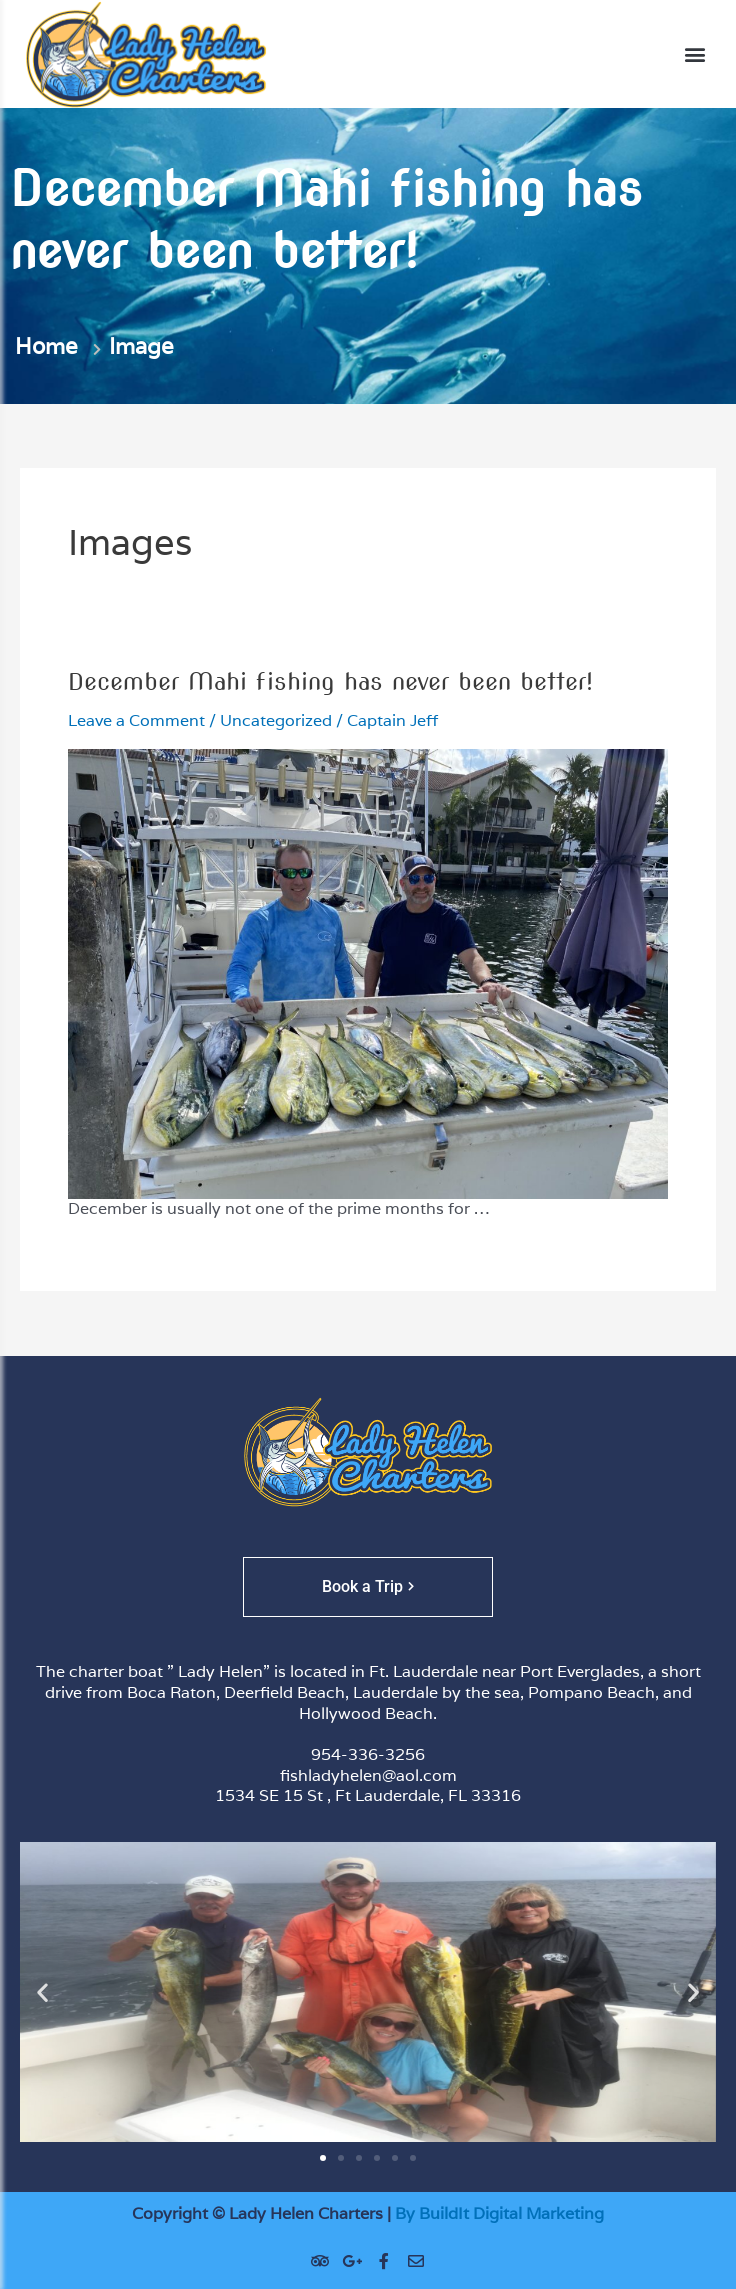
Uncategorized (276, 720)
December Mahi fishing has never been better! (330, 681)
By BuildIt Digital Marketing (499, 2213)
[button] (694, 54)
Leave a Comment (136, 720)
